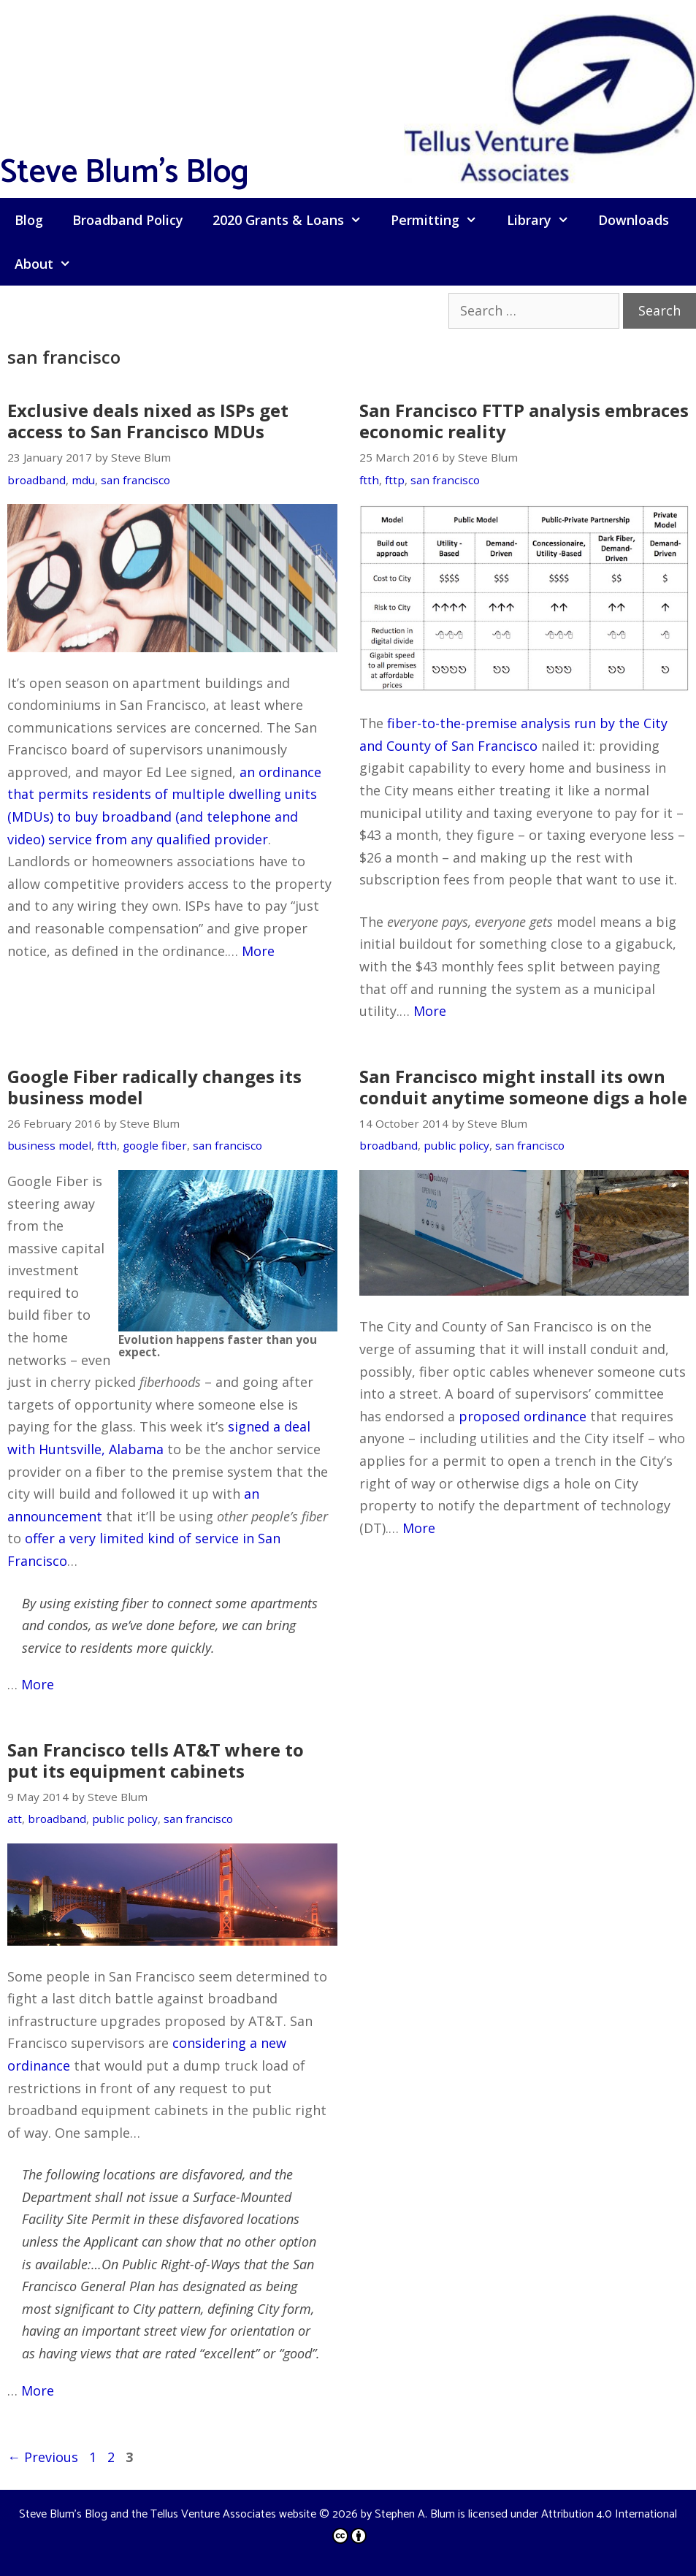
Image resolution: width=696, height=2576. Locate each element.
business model (49, 1145)
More (258, 951)
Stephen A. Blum (415, 2514)
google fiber (155, 1145)
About (50, 264)
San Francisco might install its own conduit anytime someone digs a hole (523, 1086)
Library (545, 220)
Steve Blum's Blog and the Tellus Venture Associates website (167, 2514)
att (14, 1818)
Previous (42, 2457)
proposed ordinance (522, 1416)
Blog (29, 220)
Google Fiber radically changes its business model (154, 1086)
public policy (456, 1145)
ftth (369, 480)
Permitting (441, 220)
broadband (36, 480)
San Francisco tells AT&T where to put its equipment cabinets (155, 1760)
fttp (395, 480)
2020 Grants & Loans (294, 220)
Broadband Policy (127, 220)
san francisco (135, 480)
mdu (83, 480)
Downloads (633, 220)
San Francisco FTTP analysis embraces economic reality (524, 420)
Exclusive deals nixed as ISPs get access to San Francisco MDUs (147, 420)
